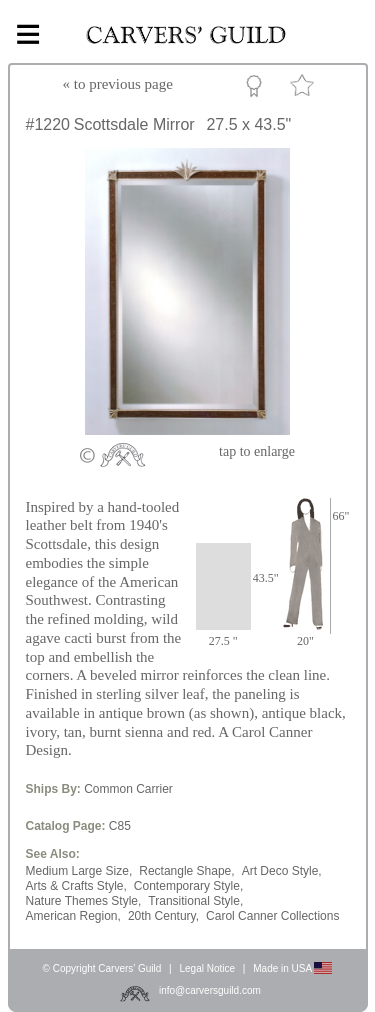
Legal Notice (207, 968)
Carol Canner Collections (272, 916)
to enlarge (257, 451)
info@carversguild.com (210, 990)
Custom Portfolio (257, 89)
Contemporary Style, (188, 886)
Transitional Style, (195, 901)
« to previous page (118, 84)
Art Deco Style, (282, 871)
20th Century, (163, 916)
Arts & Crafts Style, (76, 886)
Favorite (305, 89)
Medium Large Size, (79, 871)
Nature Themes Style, (84, 901)
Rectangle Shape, (186, 871)
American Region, (73, 916)
